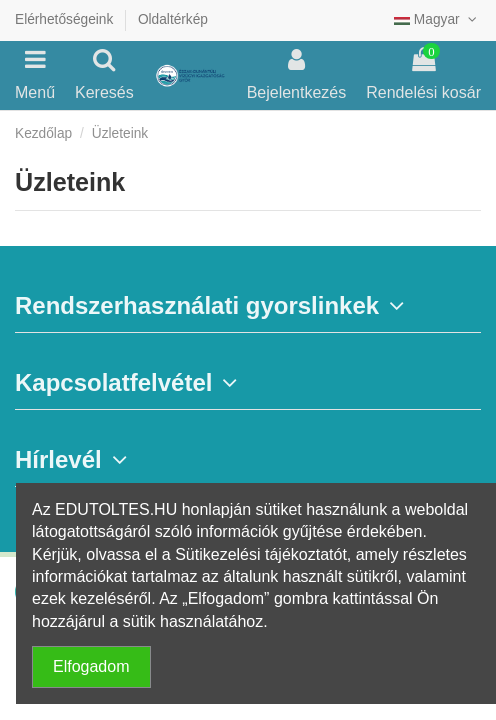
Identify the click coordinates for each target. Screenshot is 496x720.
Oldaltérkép (173, 19)
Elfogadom (91, 666)
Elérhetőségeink (66, 19)
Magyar (437, 19)
